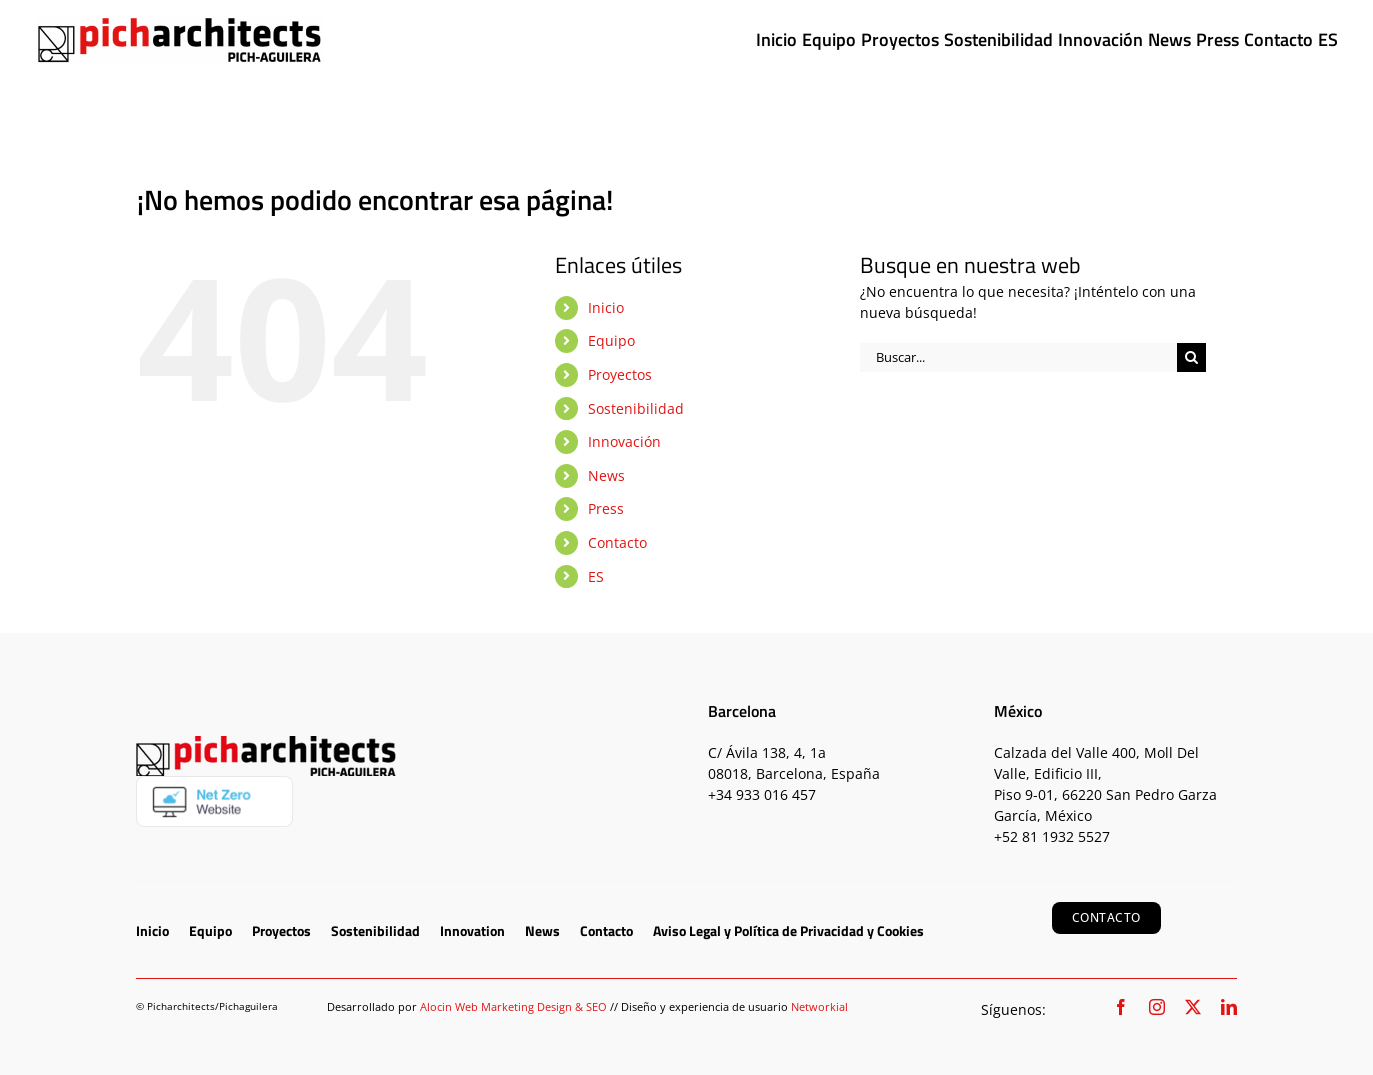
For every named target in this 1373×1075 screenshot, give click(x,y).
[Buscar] (1191, 357)
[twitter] (1193, 1007)
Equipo (611, 340)
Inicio (606, 307)
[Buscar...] (1019, 357)
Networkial (819, 1006)
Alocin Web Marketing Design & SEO (513, 1006)
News (606, 475)
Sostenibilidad (636, 408)
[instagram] (1157, 1007)
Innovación (624, 441)
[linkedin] (1229, 1007)
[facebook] (1121, 1007)
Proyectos (620, 374)
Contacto (617, 542)
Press (606, 508)
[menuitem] (1328, 40)
